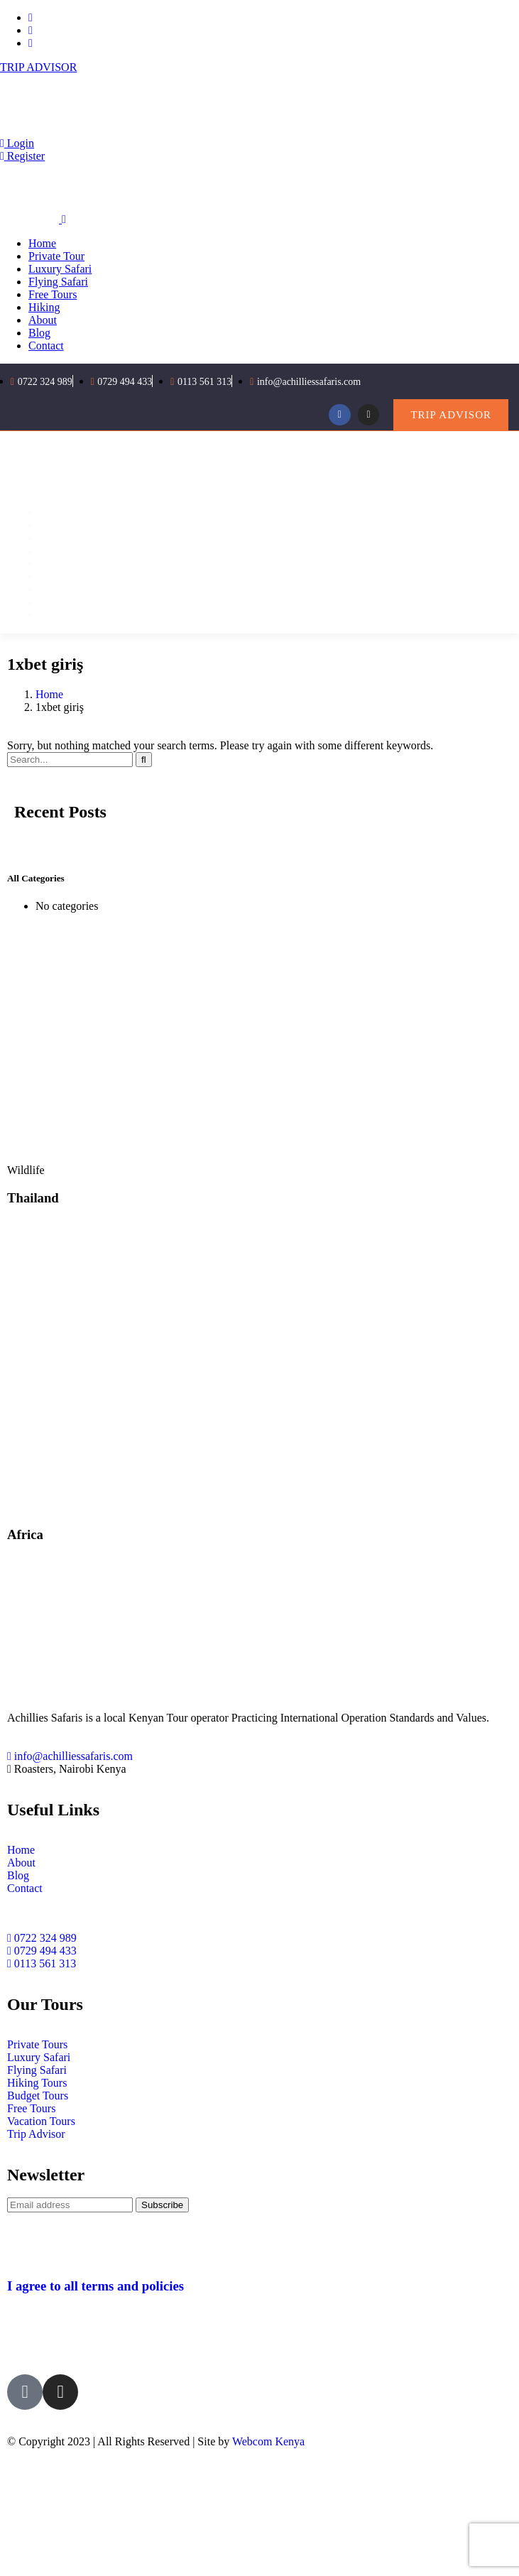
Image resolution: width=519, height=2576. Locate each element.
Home (49, 694)
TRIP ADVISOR (38, 67)
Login (17, 143)
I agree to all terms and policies (95, 2285)
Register (22, 156)
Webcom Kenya (268, 2441)
